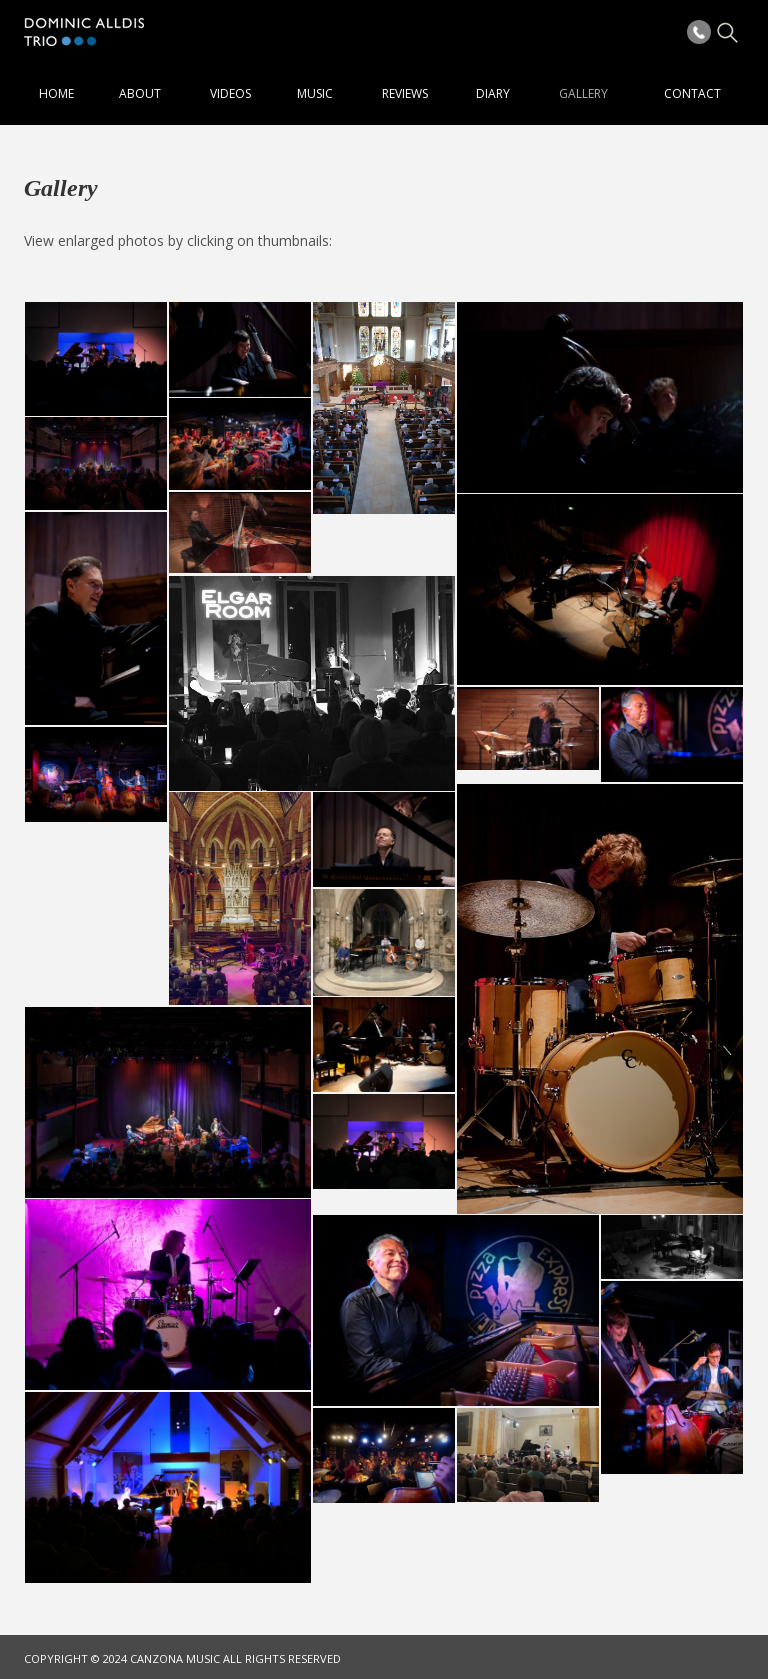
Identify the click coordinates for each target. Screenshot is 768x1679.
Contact (692, 93)
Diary (493, 93)
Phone (699, 32)
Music (315, 93)
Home (56, 93)
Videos (230, 93)
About (140, 93)
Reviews (405, 93)
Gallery (583, 93)
